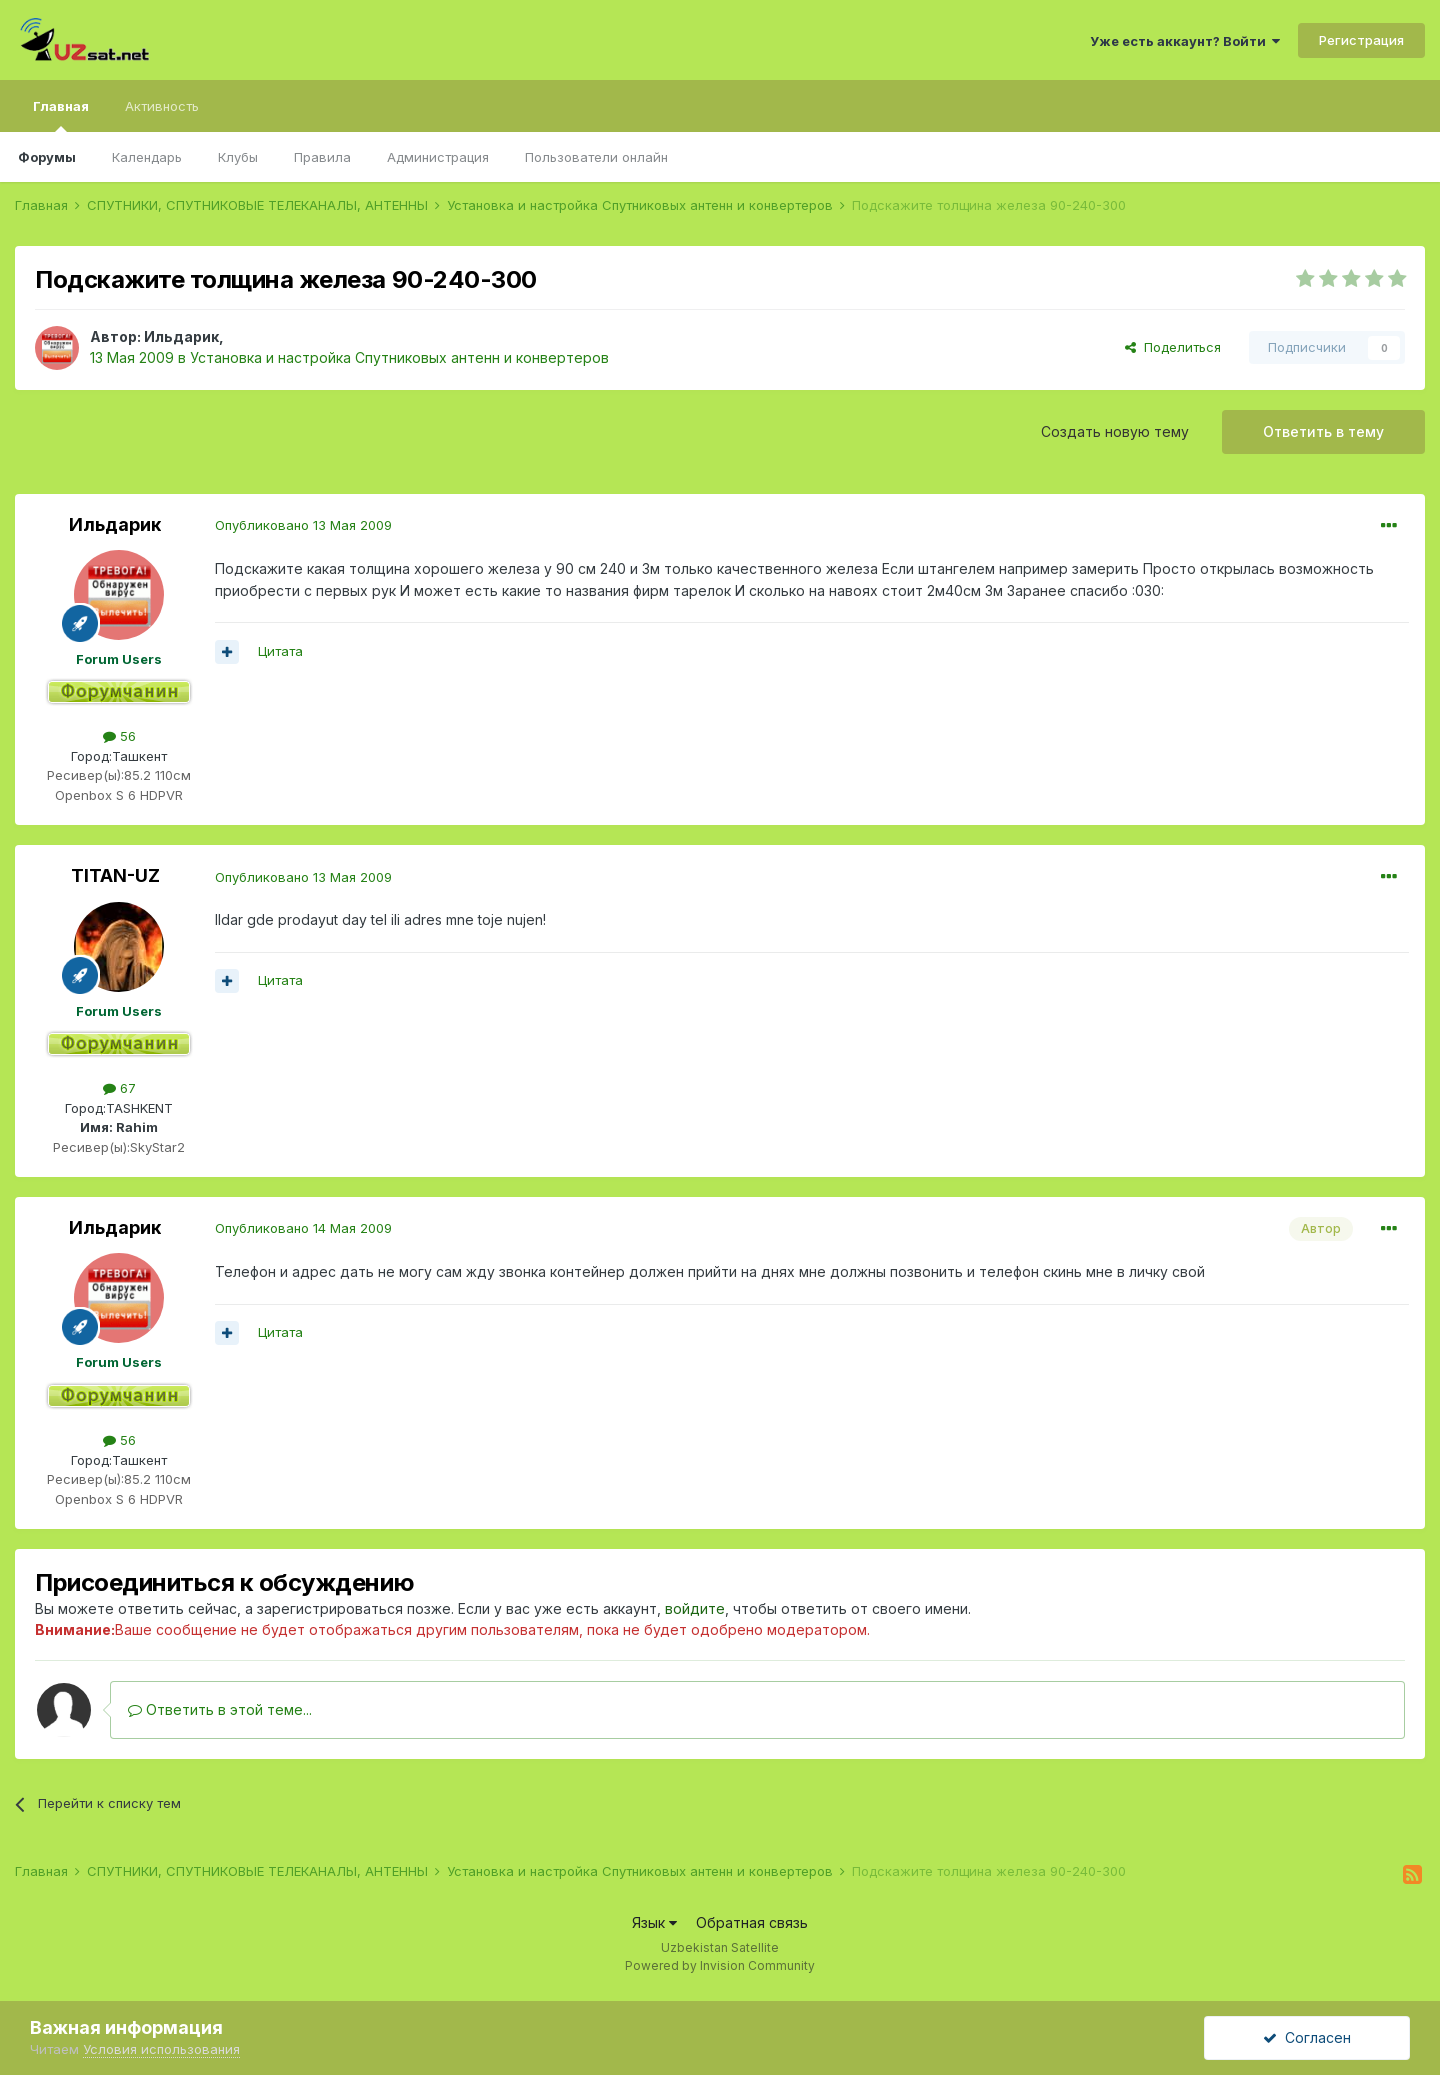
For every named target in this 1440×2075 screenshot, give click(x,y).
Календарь (147, 157)
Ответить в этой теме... (220, 1709)
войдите (695, 1608)
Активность (162, 106)
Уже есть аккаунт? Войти (1185, 41)
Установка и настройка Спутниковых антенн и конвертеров (399, 357)
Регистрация (1361, 40)
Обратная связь (752, 1922)
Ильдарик (181, 336)
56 (119, 736)
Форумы (47, 157)
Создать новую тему (1115, 431)
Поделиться (1173, 347)
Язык (654, 1922)
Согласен (1307, 2037)
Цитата (280, 651)
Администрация (438, 157)
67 (119, 1088)
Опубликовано (303, 525)
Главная (61, 115)
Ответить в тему (1323, 431)
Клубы (238, 157)
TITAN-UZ (115, 875)
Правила (322, 157)
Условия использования (161, 2049)
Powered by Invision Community (720, 1965)
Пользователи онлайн (596, 157)
